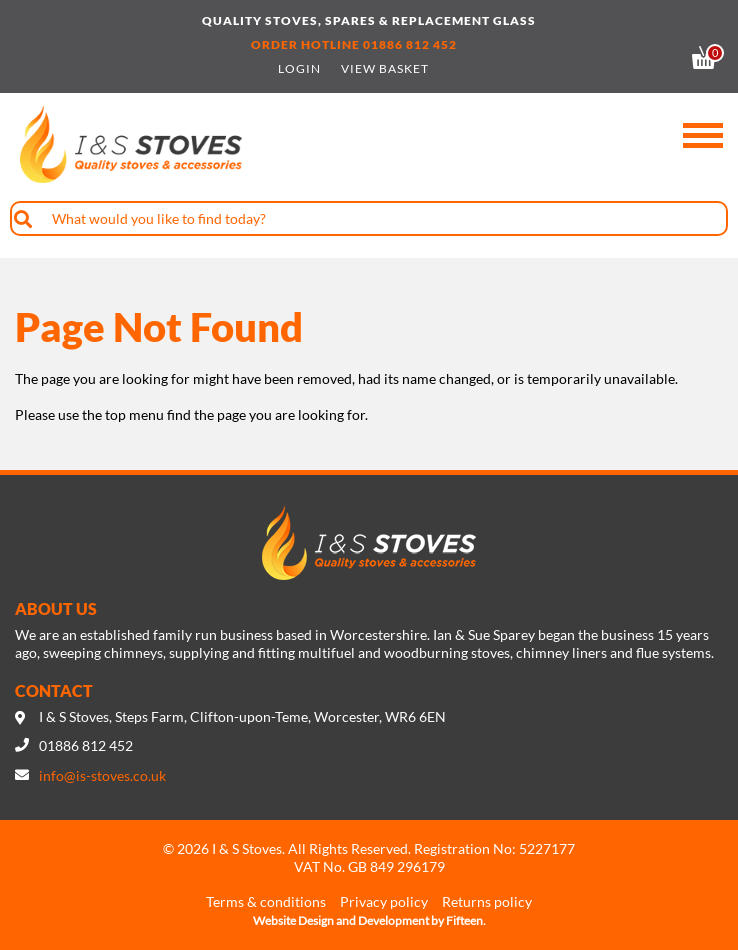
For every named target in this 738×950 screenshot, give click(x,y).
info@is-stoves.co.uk (102, 775)
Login (299, 69)
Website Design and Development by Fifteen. (369, 920)
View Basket (385, 69)
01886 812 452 (410, 44)
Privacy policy (384, 901)
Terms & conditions (266, 901)
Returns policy (487, 901)
